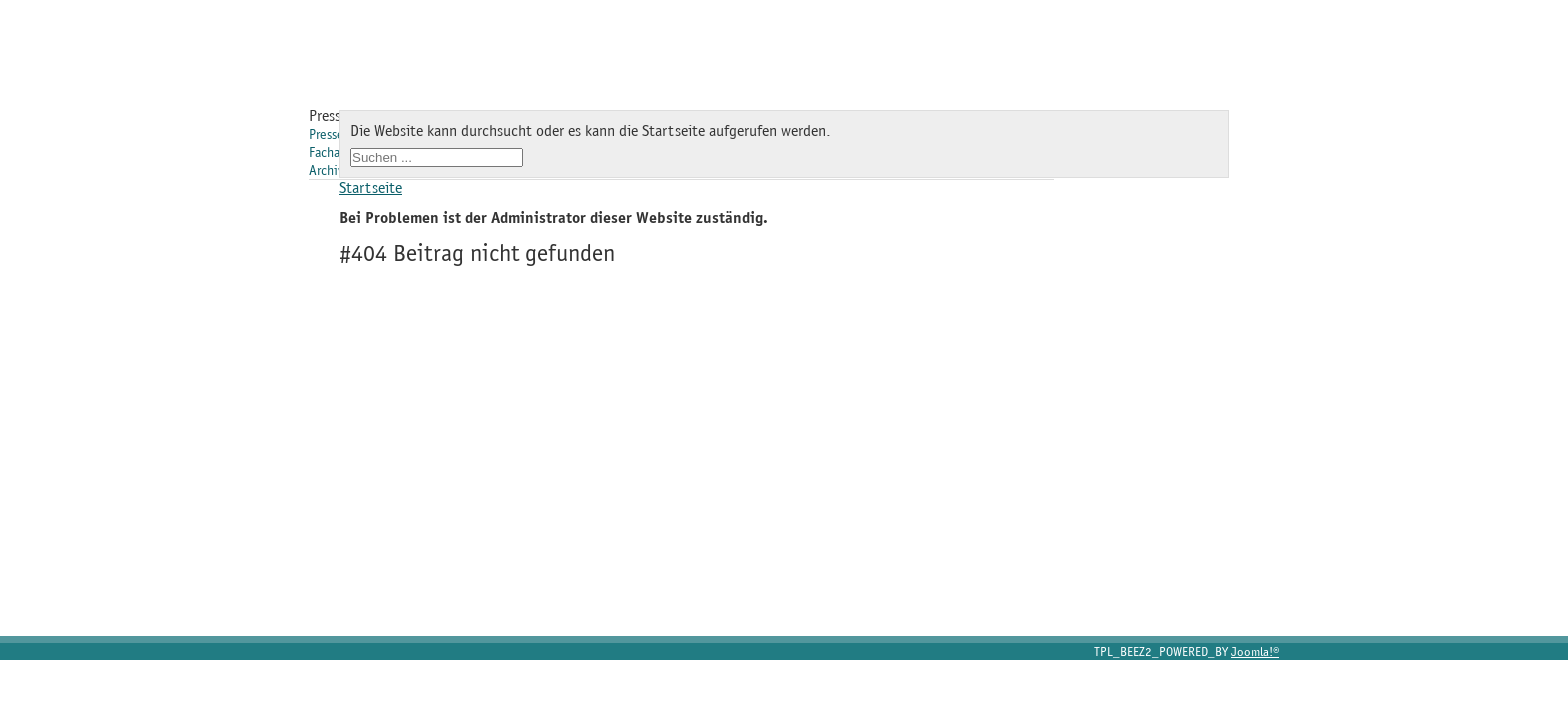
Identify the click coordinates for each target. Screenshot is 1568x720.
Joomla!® (1255, 651)
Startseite (370, 187)
